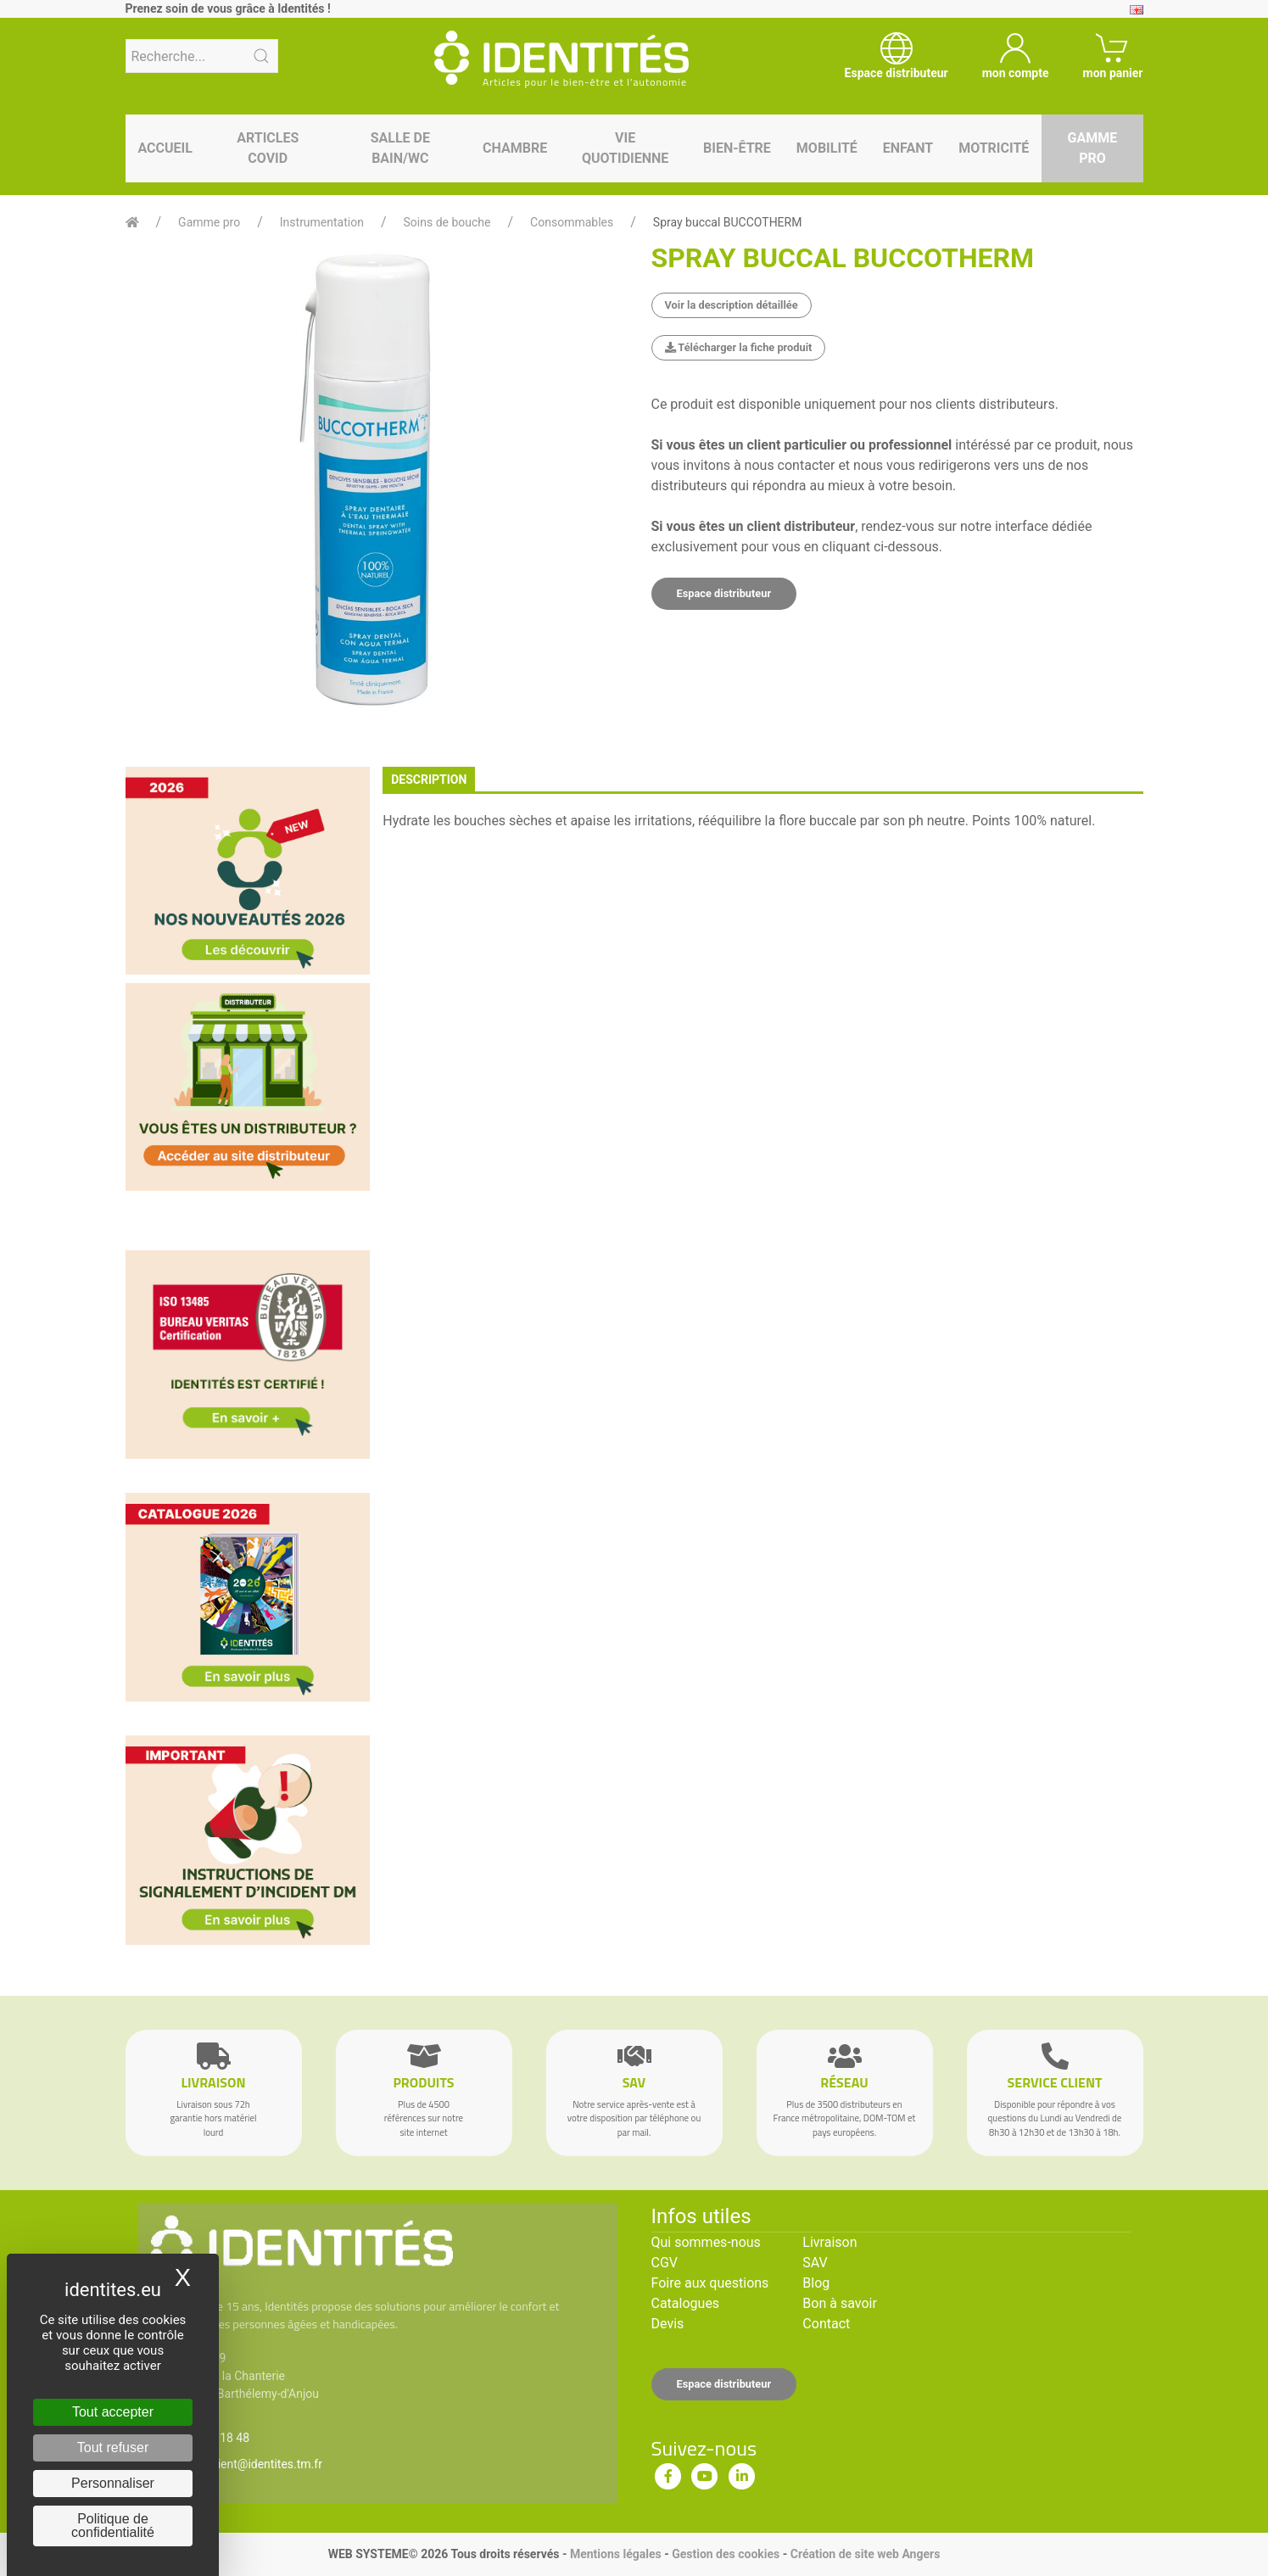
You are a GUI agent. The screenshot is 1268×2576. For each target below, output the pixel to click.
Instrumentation (322, 222)
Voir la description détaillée (731, 305)
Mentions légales (616, 2554)
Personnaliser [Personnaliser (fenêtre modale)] (112, 2483)
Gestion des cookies (725, 2554)
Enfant (908, 148)
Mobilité (826, 148)
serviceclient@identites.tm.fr (246, 2464)
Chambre (515, 148)
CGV (665, 2263)
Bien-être (737, 148)
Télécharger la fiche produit (739, 347)
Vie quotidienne (625, 148)
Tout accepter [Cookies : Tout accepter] (113, 2412)
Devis (667, 2324)
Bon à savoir (839, 2303)
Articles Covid (268, 148)
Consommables (571, 222)
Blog (816, 2283)
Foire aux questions (710, 2283)
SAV (814, 2263)
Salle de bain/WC (400, 148)
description (428, 779)
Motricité (993, 148)
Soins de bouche (447, 222)
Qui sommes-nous (706, 2242)
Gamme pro (1093, 148)
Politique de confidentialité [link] (112, 2526)
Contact (826, 2324)
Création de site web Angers (865, 2554)
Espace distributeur (724, 593)
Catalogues (685, 2303)
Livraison (829, 2242)
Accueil (165, 148)
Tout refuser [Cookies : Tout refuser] (112, 2447)
